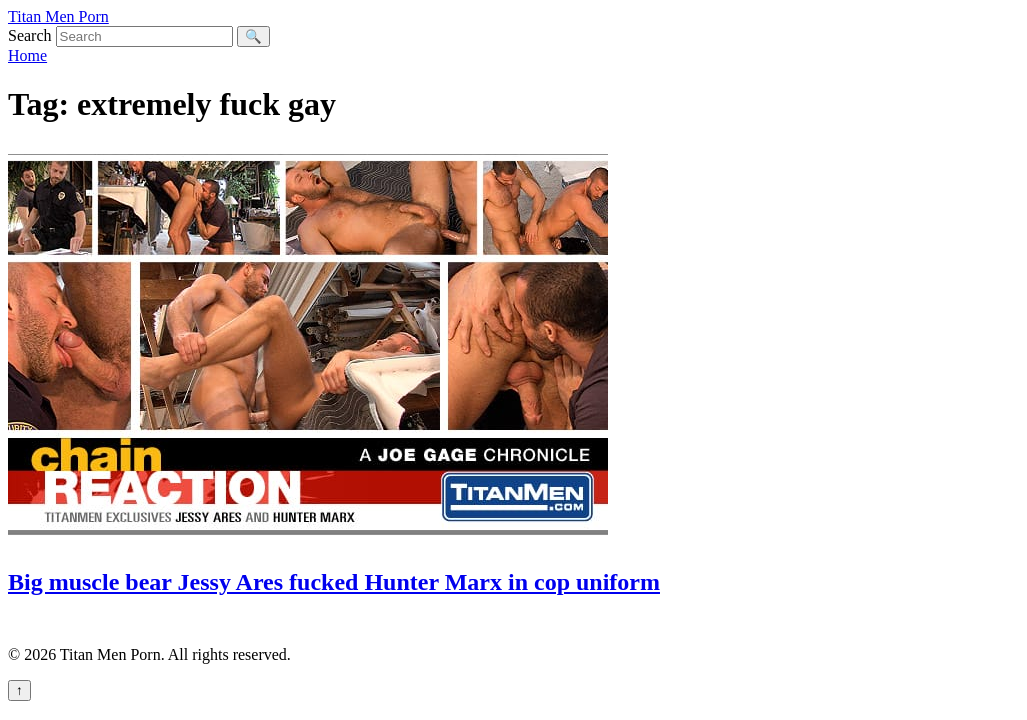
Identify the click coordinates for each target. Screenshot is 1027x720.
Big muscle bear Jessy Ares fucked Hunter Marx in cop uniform (334, 582)
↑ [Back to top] (19, 690)
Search (30, 35)
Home (27, 55)
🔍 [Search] (253, 36)
